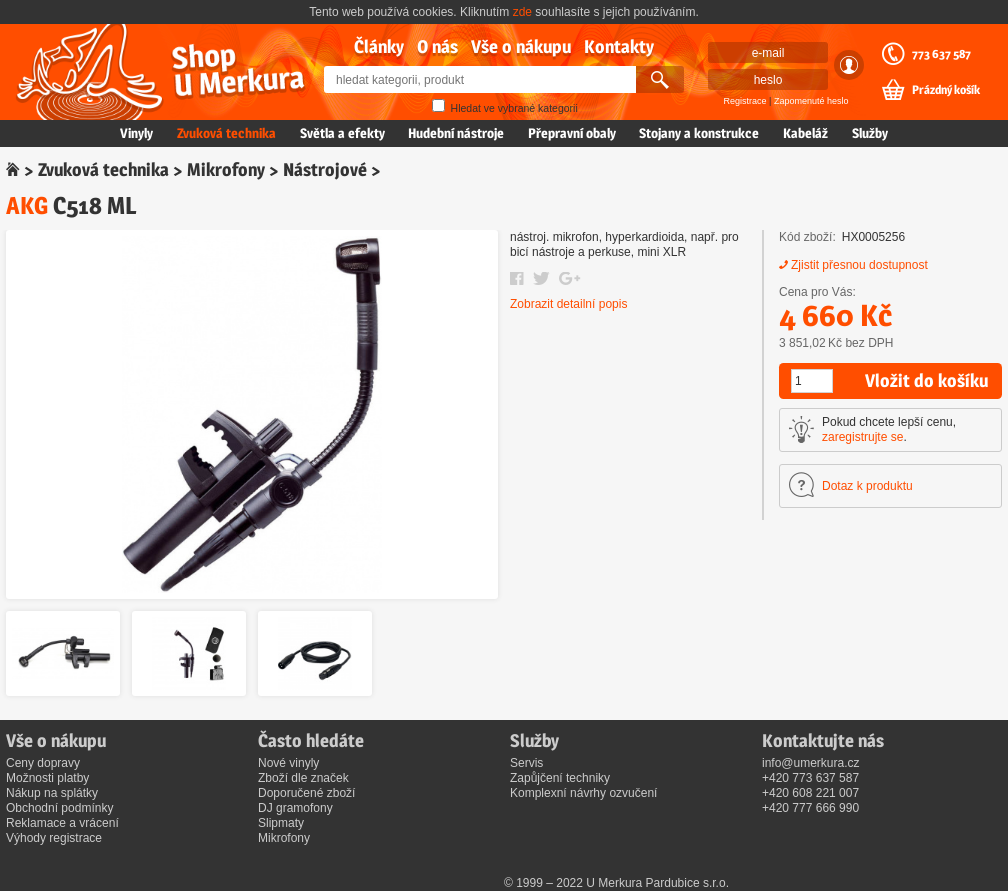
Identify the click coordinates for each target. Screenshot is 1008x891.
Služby (870, 133)
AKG (27, 205)
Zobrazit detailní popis (568, 304)
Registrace (745, 101)
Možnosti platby (47, 778)
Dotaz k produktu (867, 486)
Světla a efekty (342, 133)
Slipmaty (281, 823)
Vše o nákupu (521, 46)
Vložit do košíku (926, 380)
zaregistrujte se (862, 437)
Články (379, 46)
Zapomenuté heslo (811, 101)
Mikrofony (226, 169)
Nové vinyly (288, 763)
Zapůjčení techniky (560, 778)
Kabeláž (805, 133)
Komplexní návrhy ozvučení (583, 793)
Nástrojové (325, 169)
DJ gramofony (295, 808)
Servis (526, 763)
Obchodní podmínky (59, 808)
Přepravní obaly (572, 133)
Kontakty (619, 46)
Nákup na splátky (52, 793)
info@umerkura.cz (811, 763)
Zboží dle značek (303, 778)
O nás (437, 46)
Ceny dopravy (43, 763)
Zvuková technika (226, 133)
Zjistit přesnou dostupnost (859, 265)
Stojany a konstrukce (699, 133)
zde (522, 12)
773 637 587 (941, 54)
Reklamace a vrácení (62, 823)
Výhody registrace (54, 838)
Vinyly (136, 133)
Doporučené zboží (306, 793)
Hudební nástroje (456, 133)
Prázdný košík (946, 90)
